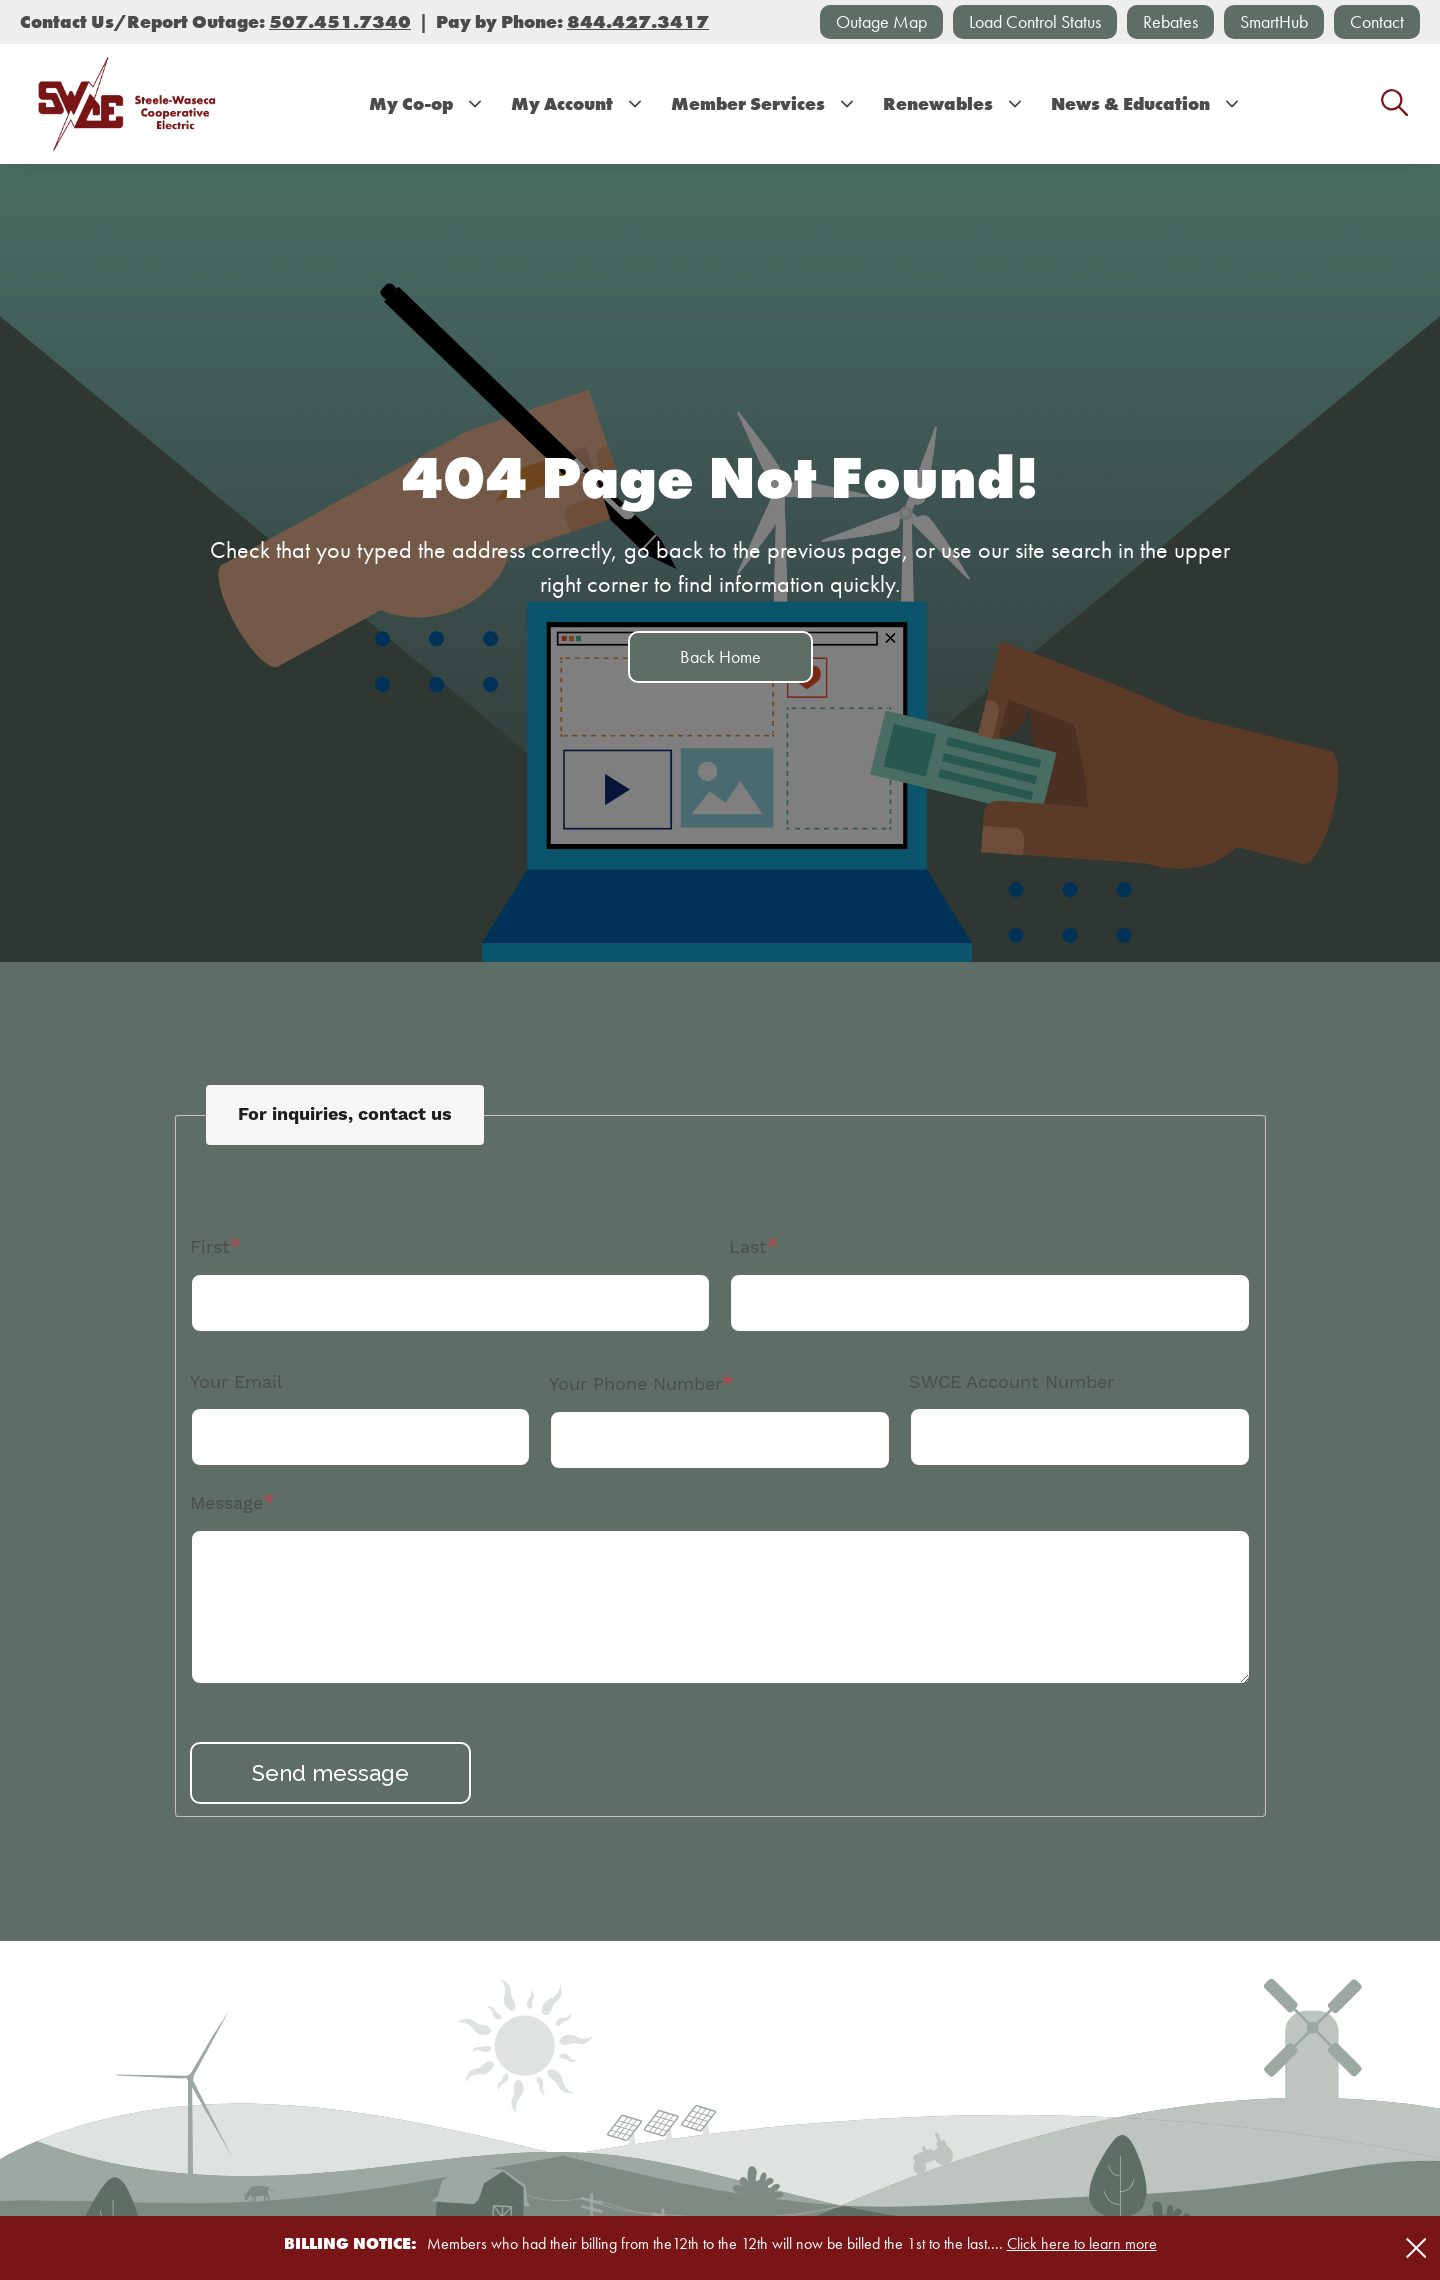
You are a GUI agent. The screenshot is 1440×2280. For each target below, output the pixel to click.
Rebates (1170, 21)
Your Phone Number (635, 1384)
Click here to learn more (1082, 2243)
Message (226, 1503)
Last (748, 1247)
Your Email (236, 1382)
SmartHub (1274, 21)
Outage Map (881, 21)
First (210, 1247)
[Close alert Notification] (1416, 2248)
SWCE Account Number (1011, 1382)
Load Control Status (1035, 21)
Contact (1377, 21)
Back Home (720, 656)
